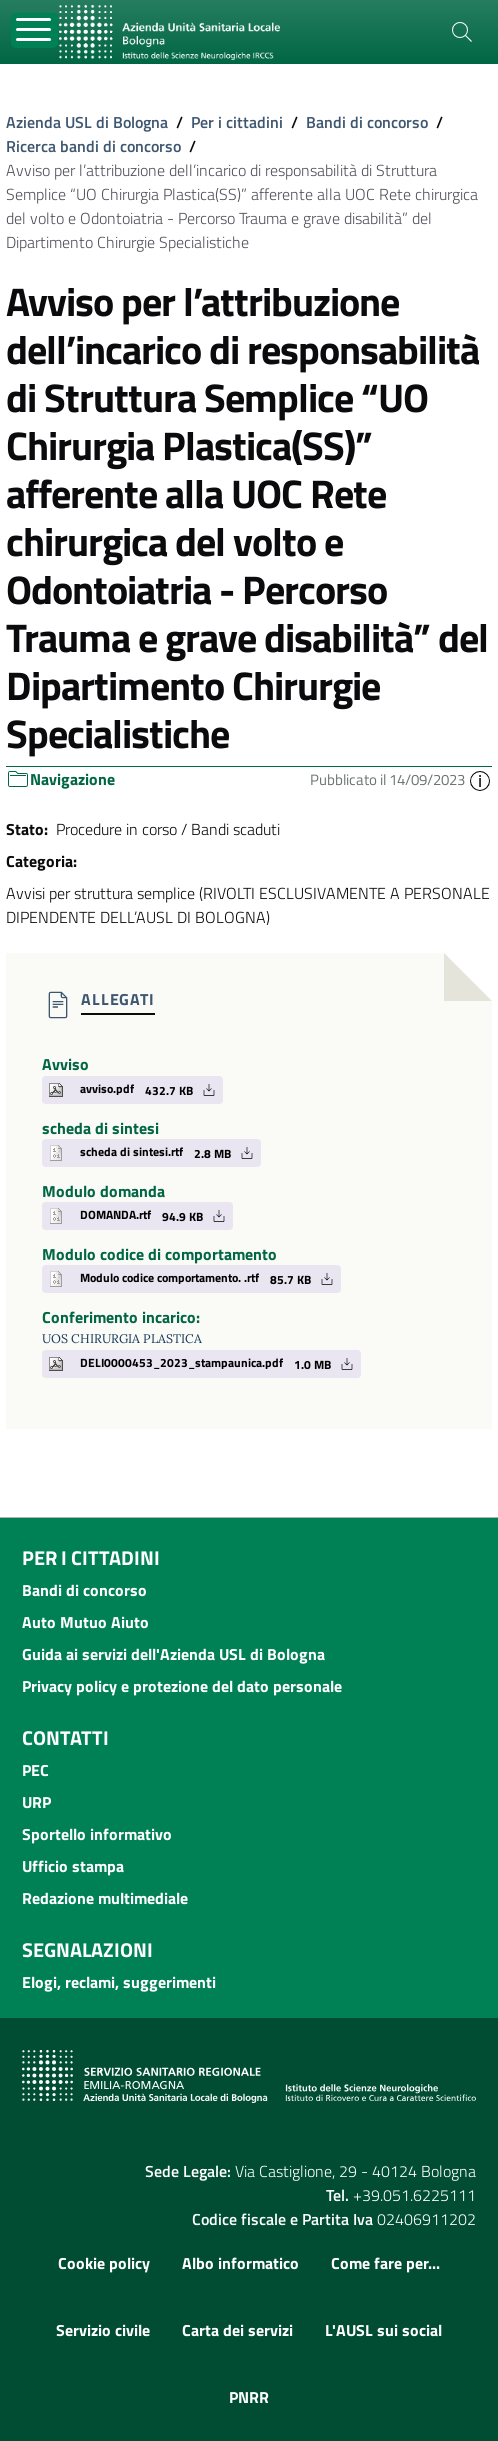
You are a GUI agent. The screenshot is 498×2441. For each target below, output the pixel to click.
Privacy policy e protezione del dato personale (182, 1686)
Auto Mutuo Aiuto (85, 1622)
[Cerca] (462, 32)
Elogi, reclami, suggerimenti (119, 1982)
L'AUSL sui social (383, 2330)
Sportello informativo (97, 1834)
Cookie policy (104, 2263)
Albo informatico (240, 2263)
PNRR (249, 2397)
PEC (35, 1770)
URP (36, 1802)
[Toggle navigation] (34, 30)
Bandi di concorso (367, 122)
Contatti (65, 1737)
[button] (480, 779)
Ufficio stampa (73, 1866)
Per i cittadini (237, 122)
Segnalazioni (87, 1949)
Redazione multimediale (105, 1898)
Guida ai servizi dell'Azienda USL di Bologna (173, 1654)
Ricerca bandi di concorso (93, 146)
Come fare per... (385, 2263)
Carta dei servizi (237, 2330)
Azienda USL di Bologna (87, 122)
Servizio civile (103, 2330)
